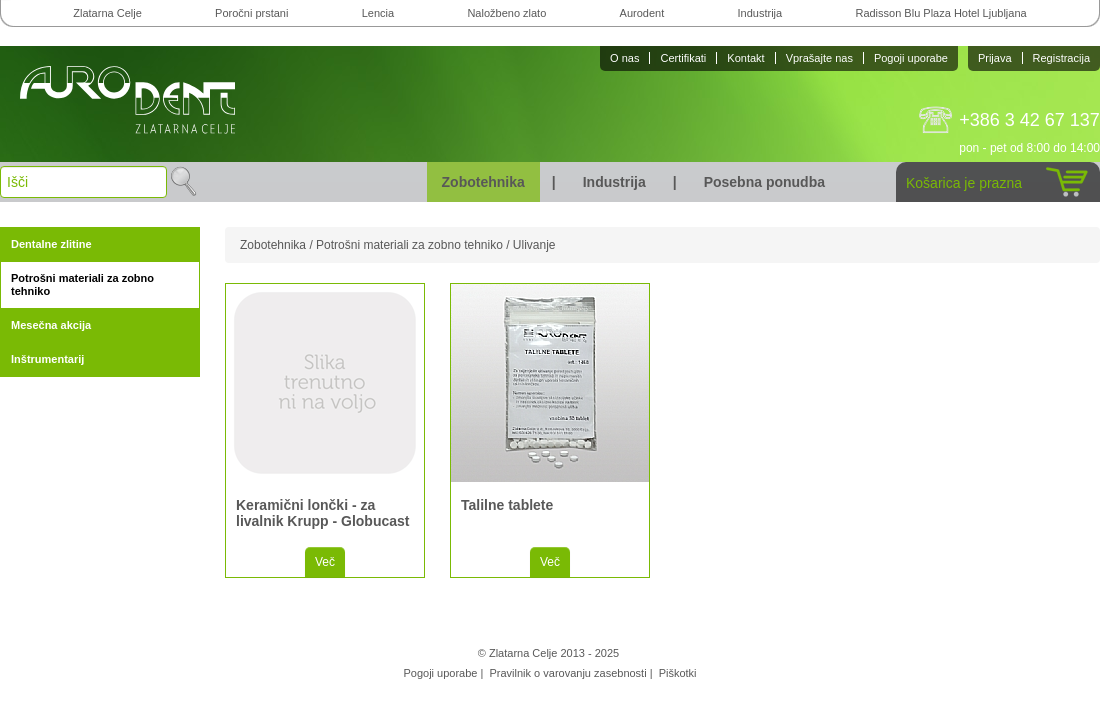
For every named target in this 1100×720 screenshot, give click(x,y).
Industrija (760, 13)
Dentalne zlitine (51, 244)
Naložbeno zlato (506, 13)
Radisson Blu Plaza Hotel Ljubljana (940, 13)
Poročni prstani (251, 13)
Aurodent (642, 13)
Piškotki (678, 673)
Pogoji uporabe (911, 58)
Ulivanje (534, 245)
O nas (624, 58)
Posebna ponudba (764, 182)
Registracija (1061, 58)
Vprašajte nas (819, 58)
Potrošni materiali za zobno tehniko (82, 284)
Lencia (378, 13)
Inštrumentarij (47, 359)
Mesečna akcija (51, 325)
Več (325, 562)
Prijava (995, 58)
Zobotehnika (483, 182)
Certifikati (683, 58)
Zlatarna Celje (107, 13)
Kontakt (745, 58)
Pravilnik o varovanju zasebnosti (567, 673)
